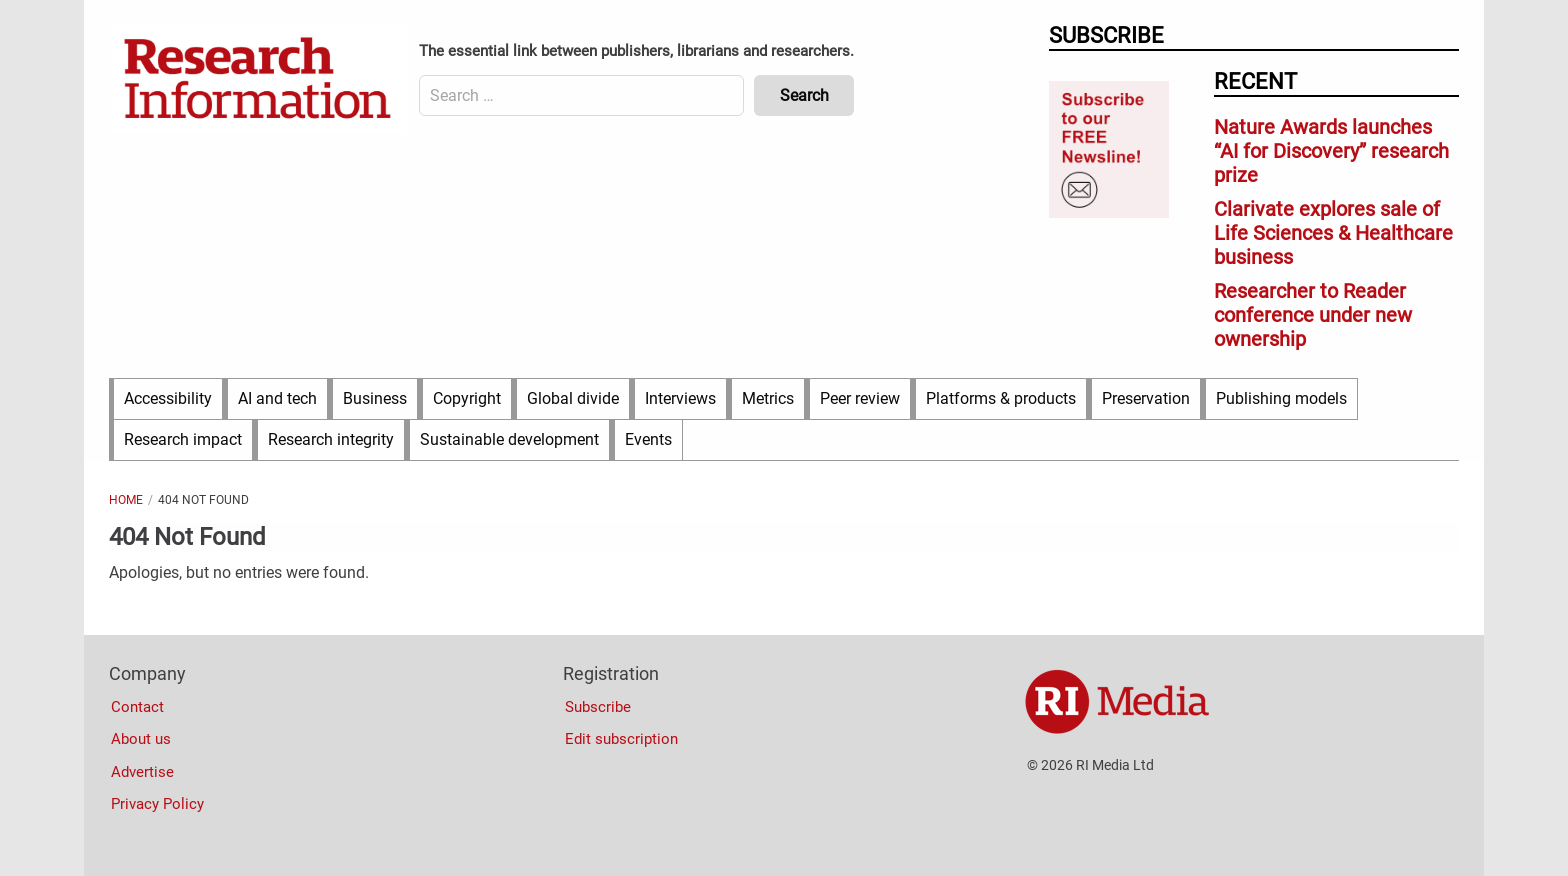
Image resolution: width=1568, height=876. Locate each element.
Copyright (467, 398)
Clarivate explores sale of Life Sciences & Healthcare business (1333, 233)
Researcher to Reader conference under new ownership (1313, 315)
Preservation (1146, 398)
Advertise (142, 772)
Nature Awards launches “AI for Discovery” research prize (1331, 151)
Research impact (183, 439)
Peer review (860, 398)
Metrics (768, 398)
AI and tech (277, 398)
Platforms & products (1001, 398)
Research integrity (331, 439)
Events (648, 439)
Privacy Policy (157, 804)
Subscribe (598, 707)
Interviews (680, 398)
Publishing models (1281, 398)
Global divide (573, 398)
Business (375, 398)
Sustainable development (509, 439)
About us (141, 739)
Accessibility (168, 398)
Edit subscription (621, 739)
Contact (137, 707)
